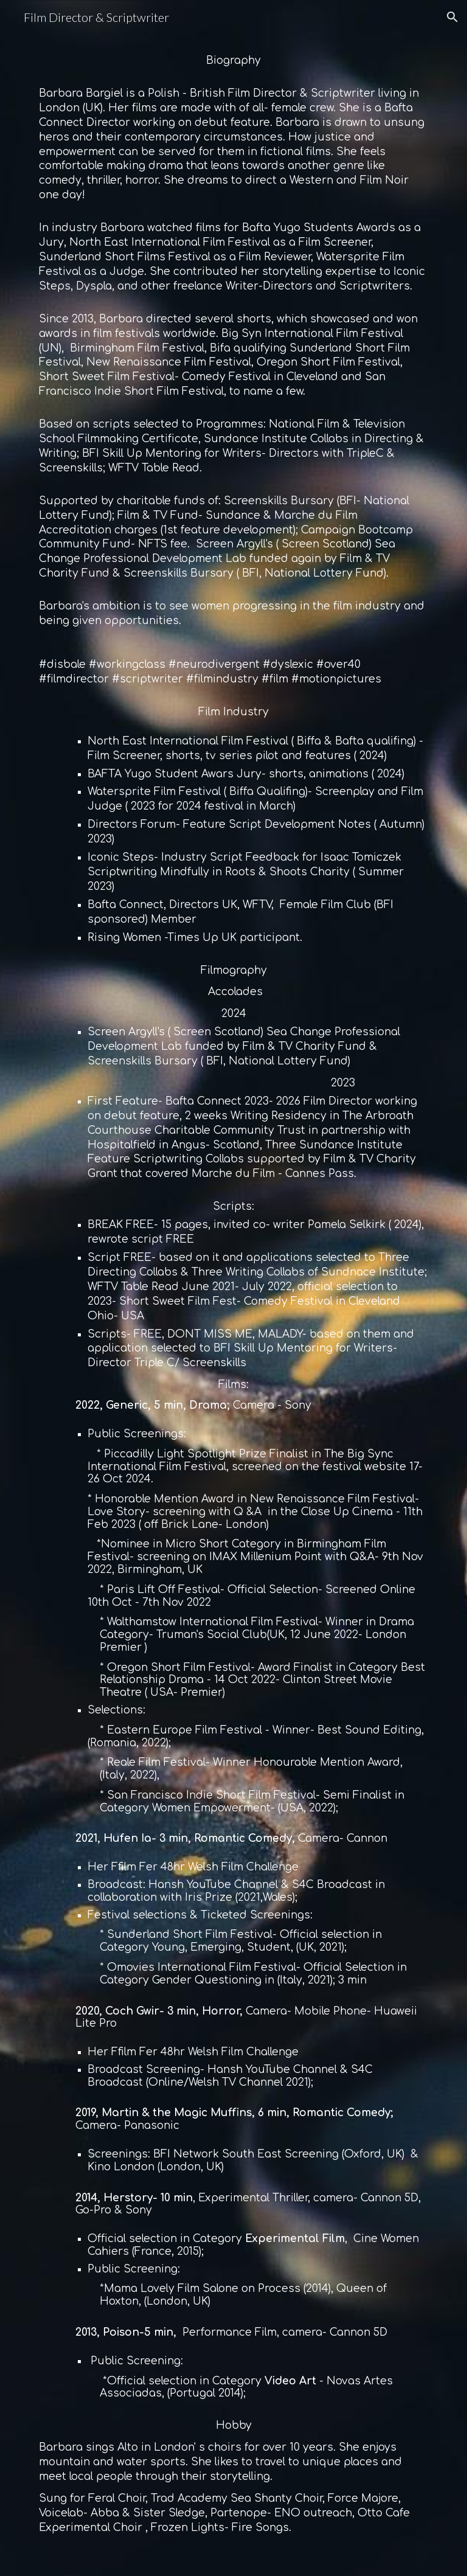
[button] (452, 17)
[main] (233, 1305)
